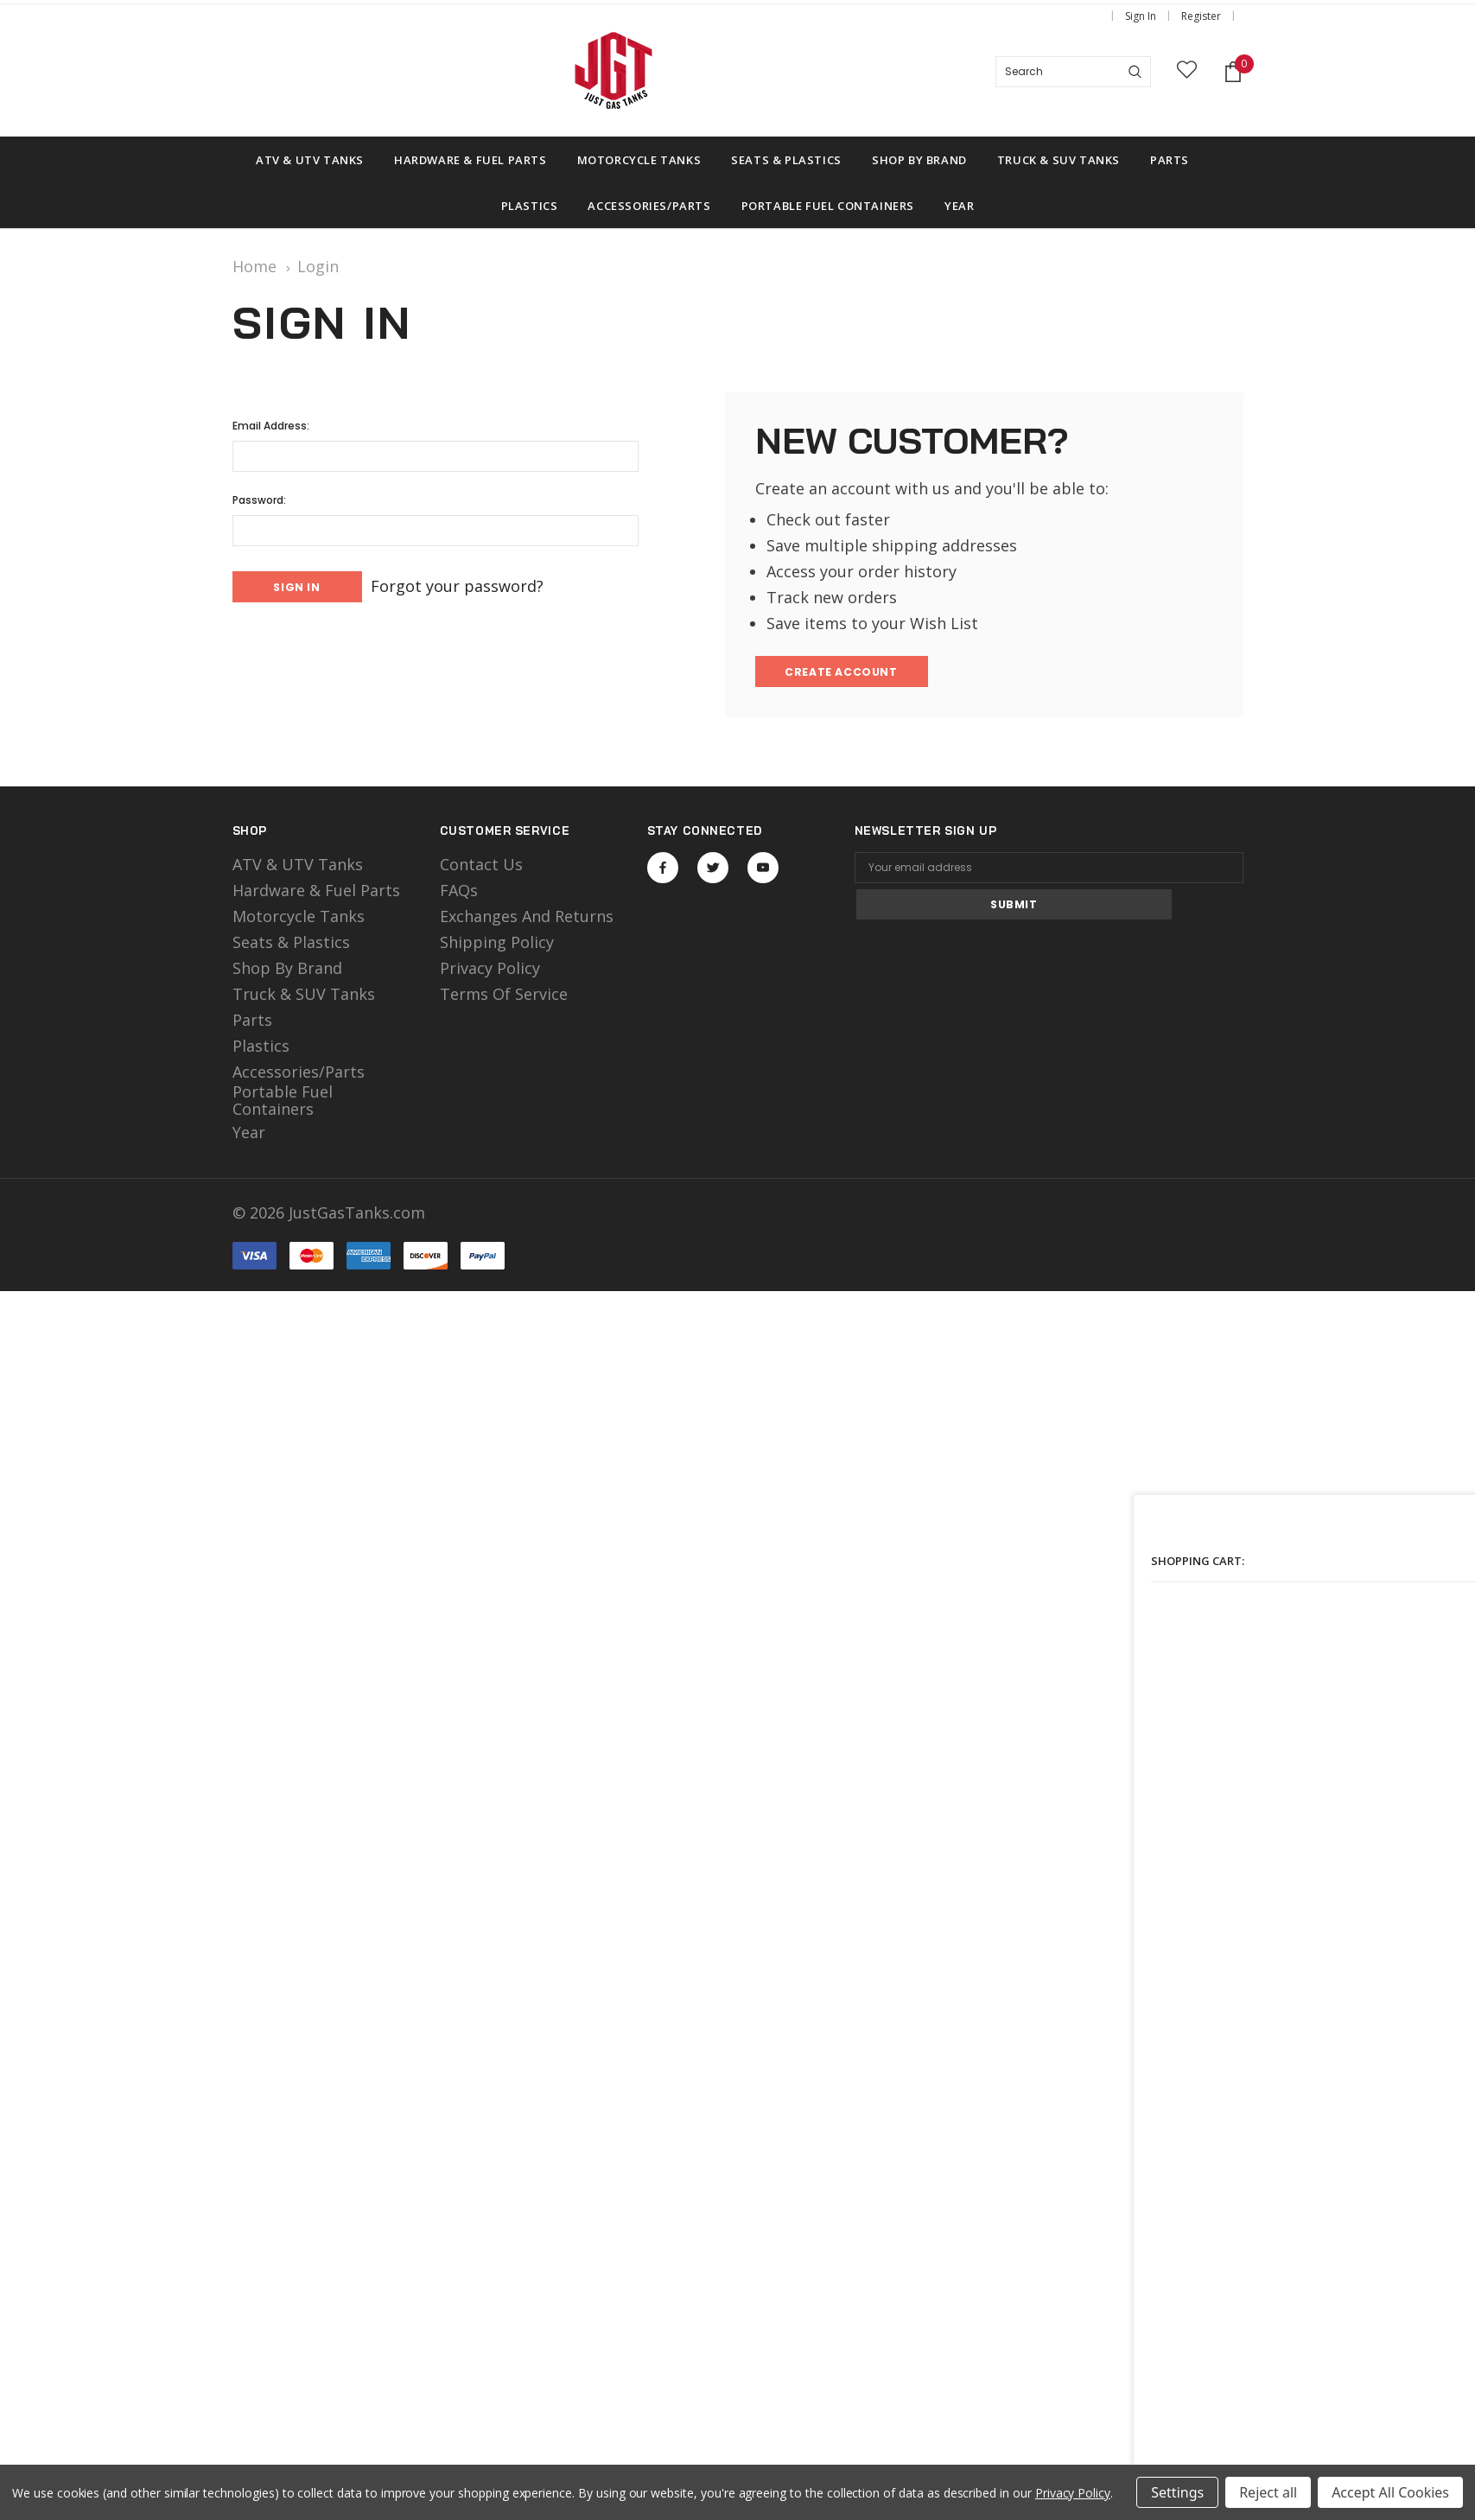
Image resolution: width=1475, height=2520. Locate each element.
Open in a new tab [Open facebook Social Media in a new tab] (663, 871)
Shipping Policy (497, 945)
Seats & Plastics (291, 945)
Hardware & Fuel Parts (316, 893)
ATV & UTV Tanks (297, 867)
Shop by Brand (287, 971)
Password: (259, 500)
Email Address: (270, 425)
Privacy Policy (490, 971)
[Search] (1135, 71)
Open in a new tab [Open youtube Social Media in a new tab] (763, 871)
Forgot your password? (477, 585)
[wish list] (1186, 72)
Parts (252, 1023)
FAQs (459, 893)
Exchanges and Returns (527, 919)
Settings (1177, 2492)
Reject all (1268, 2492)
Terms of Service (504, 997)
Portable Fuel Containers (282, 1103)
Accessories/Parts (298, 1075)
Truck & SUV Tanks (303, 997)
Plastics (260, 1049)
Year (248, 1135)
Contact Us (481, 867)
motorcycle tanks (298, 919)
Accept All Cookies (1390, 2492)
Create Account (843, 673)
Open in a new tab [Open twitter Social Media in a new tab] (713, 871)
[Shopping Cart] (1233, 72)
